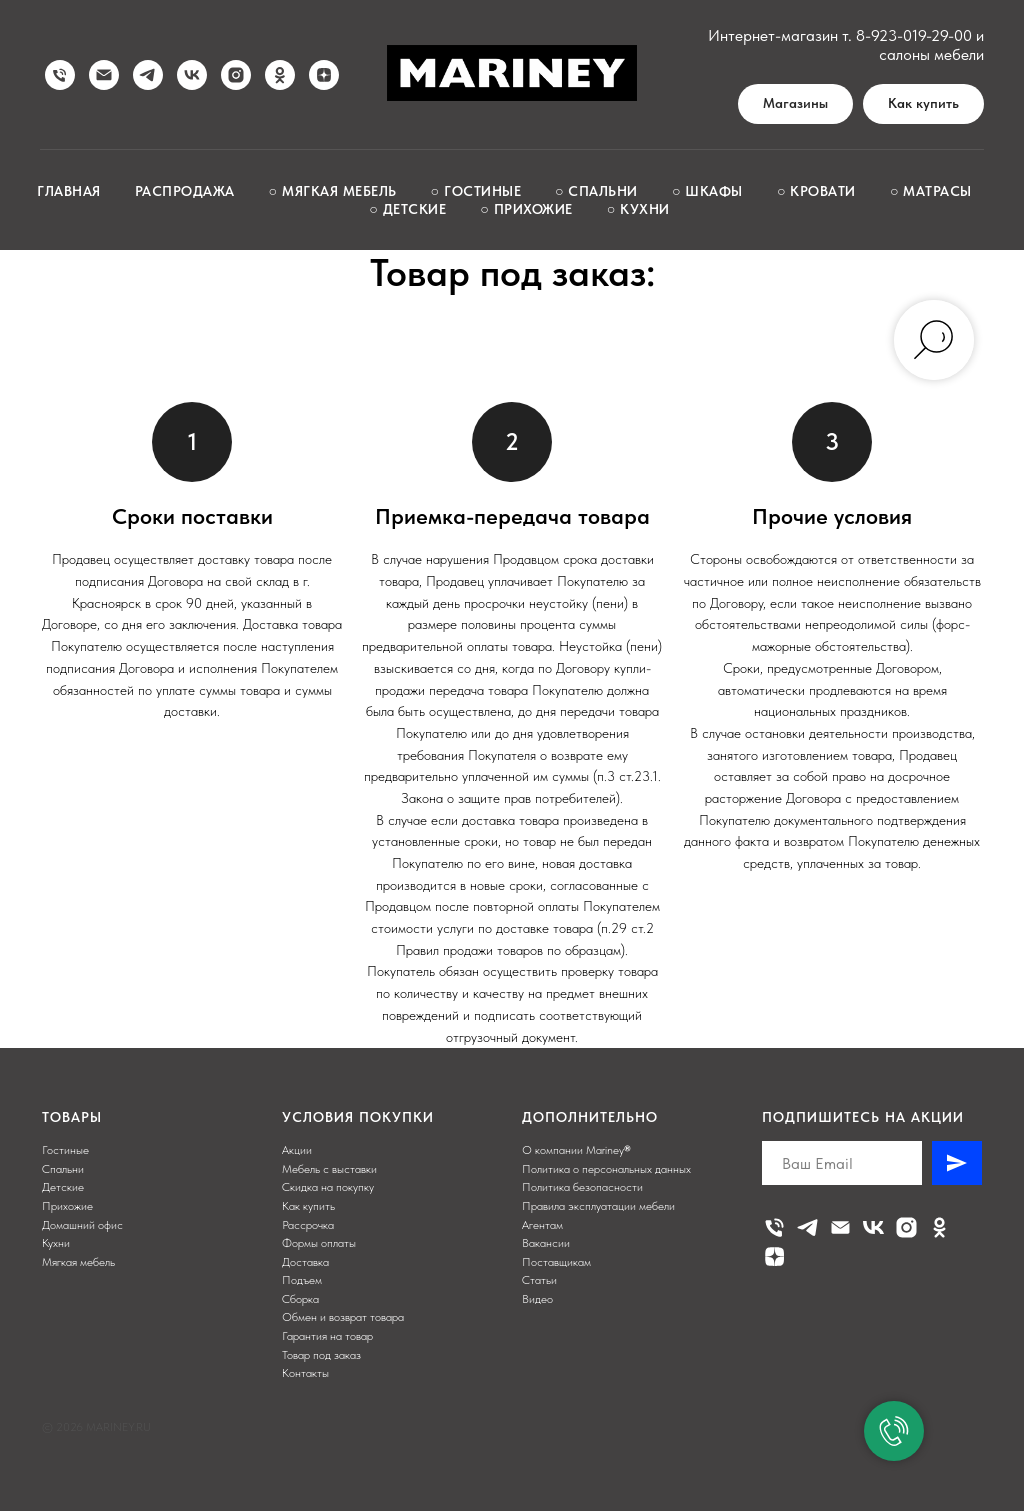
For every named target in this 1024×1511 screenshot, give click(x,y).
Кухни (56, 1243)
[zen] (324, 75)
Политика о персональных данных (606, 1169)
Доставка (305, 1262)
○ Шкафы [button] (707, 191)
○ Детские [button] (407, 209)
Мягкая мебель (78, 1262)
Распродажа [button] (185, 191)
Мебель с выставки (329, 1169)
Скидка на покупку (328, 1187)
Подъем (302, 1280)
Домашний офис (82, 1225)
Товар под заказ (321, 1355)
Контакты (305, 1373)
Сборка (300, 1299)
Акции (297, 1150)
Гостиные (65, 1150)
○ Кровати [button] (816, 191)
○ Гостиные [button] (476, 191)
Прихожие (67, 1206)
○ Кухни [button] (638, 209)
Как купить (308, 1206)
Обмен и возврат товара (343, 1317)
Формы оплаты (319, 1243)
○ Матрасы (931, 191)
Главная (69, 191)
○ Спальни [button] (596, 191)
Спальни (63, 1169)
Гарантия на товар (327, 1336)
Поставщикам (556, 1262)
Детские (63, 1187)
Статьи (539, 1280)
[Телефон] (774, 1227)
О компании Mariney (573, 1150)
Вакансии (546, 1243)
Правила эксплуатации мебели (598, 1206)
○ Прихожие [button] (526, 209)
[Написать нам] (104, 75)
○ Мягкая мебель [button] (333, 191)
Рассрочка (308, 1225)
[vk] (192, 75)
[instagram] (236, 75)
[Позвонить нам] (60, 75)
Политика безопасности (582, 1187)
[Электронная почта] (840, 1227)
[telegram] (148, 75)
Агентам (542, 1225)
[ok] (280, 75)
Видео (537, 1299)
